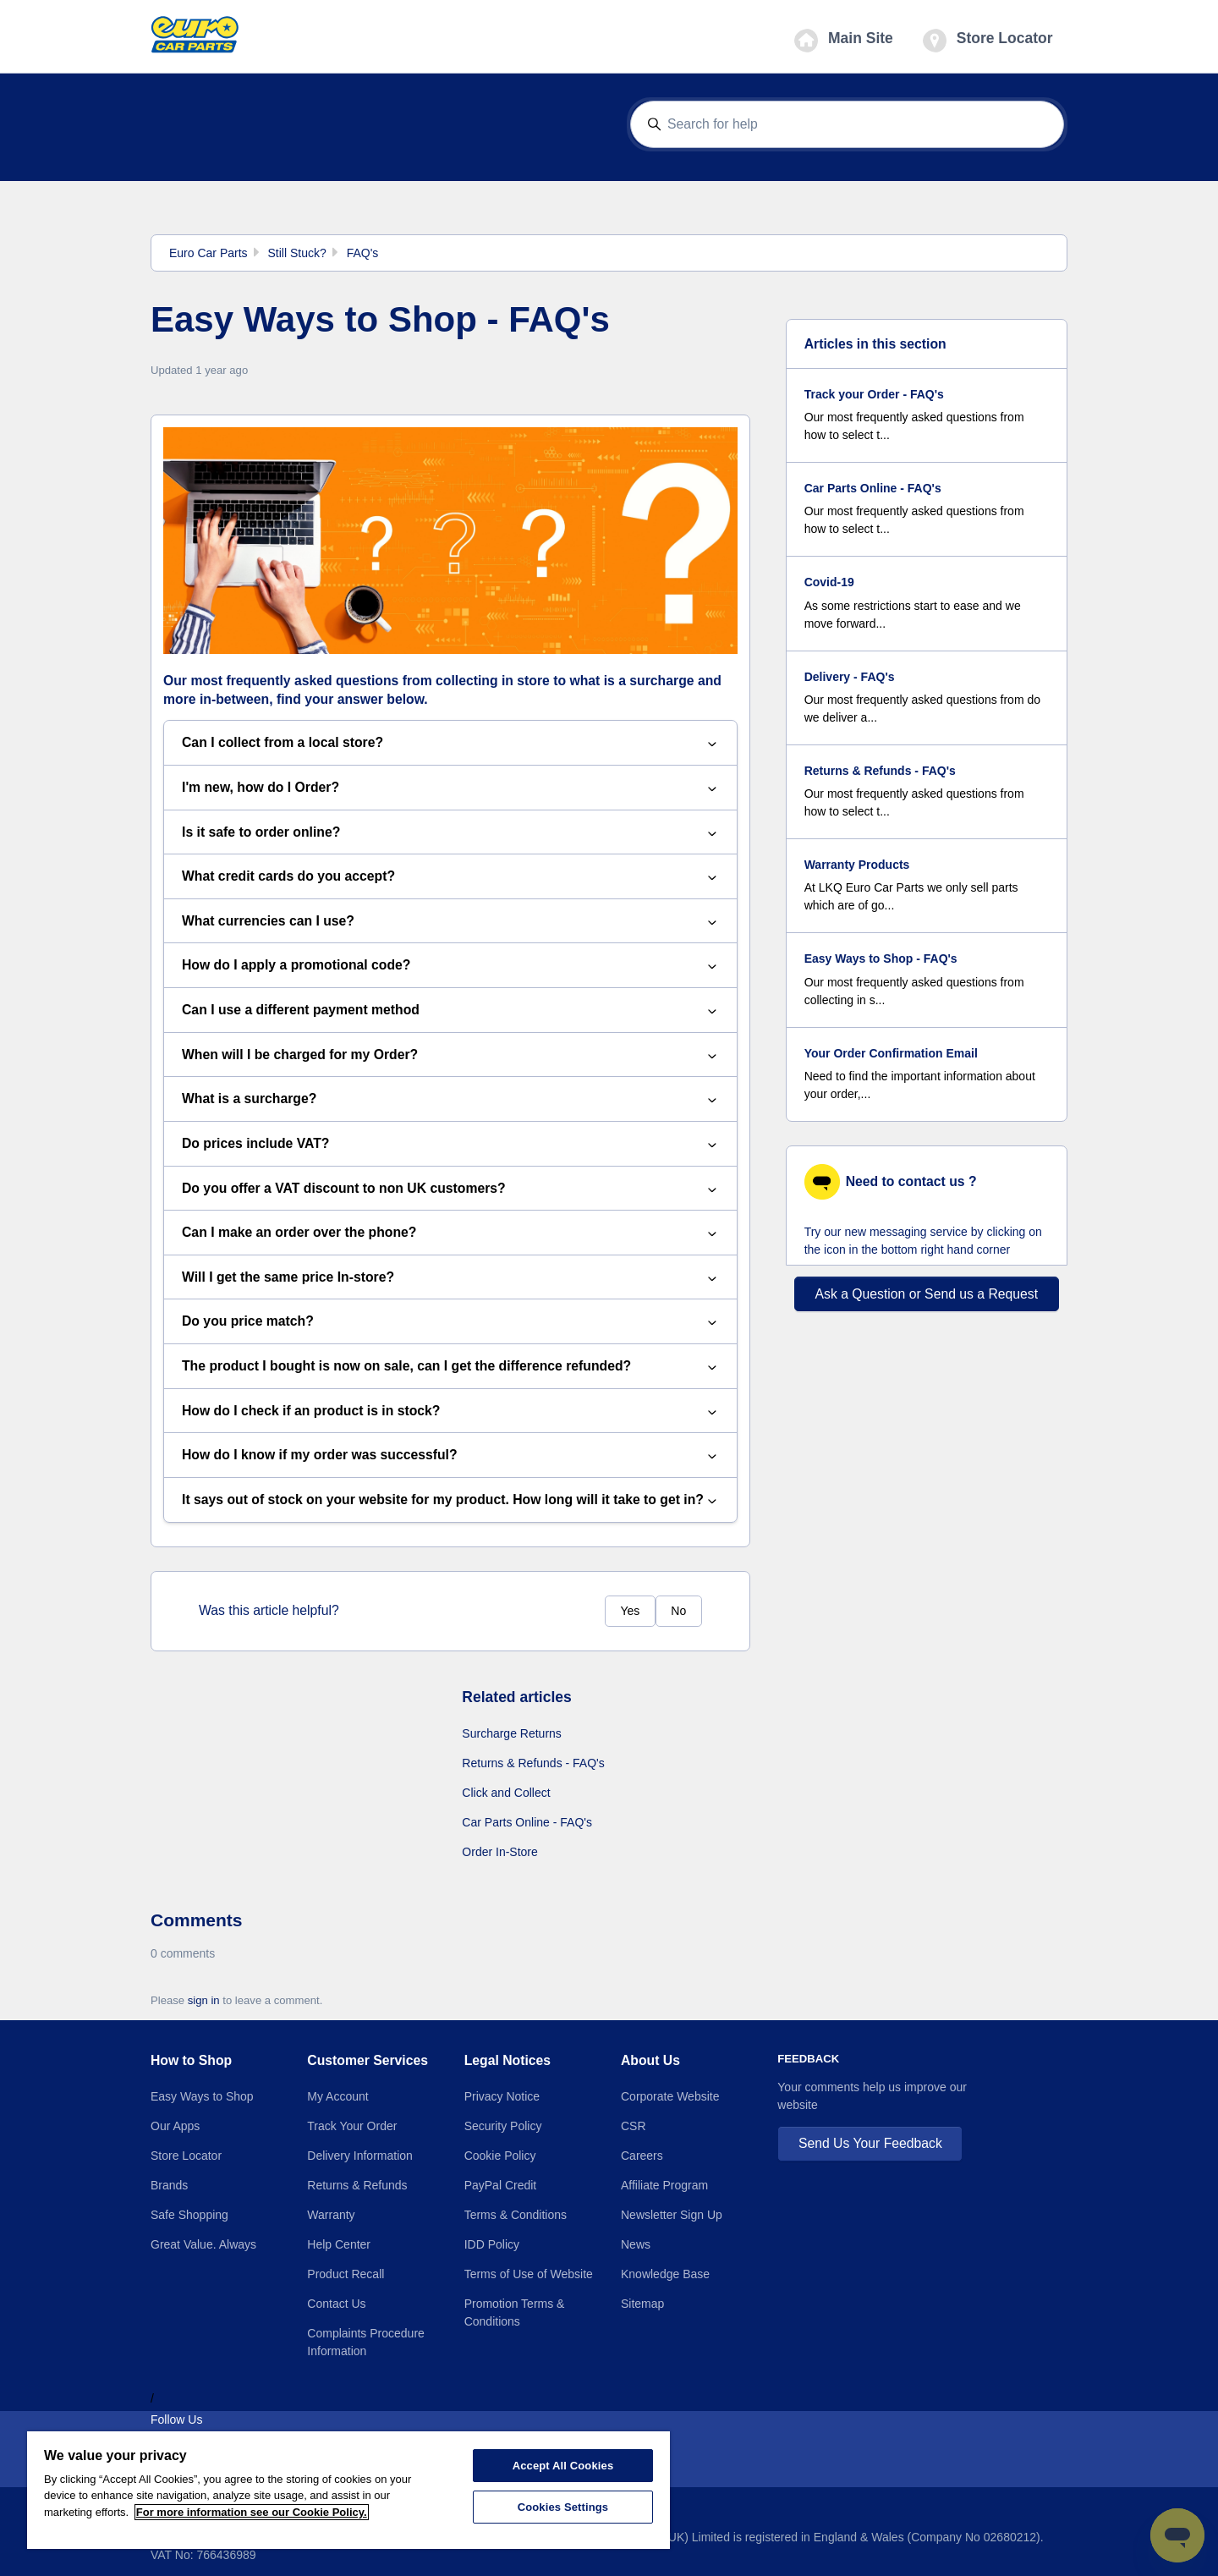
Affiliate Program (664, 2185)
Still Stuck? (296, 253)
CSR (633, 2126)
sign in (204, 2000)
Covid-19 (829, 582)
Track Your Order (352, 2126)
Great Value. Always (203, 2244)
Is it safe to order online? (450, 833)
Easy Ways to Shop (202, 2096)
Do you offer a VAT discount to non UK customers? (450, 1189)
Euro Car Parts (208, 253)
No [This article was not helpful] (678, 1611)
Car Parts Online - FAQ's (527, 1822)
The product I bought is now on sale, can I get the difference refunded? (450, 1367)
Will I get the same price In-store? (450, 1278)
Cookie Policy (500, 2155)
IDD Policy (491, 2244)
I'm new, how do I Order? (450, 788)
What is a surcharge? (450, 1099)
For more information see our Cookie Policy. (251, 2512)
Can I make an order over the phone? (450, 1233)
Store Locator (988, 40)
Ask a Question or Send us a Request (927, 1294)
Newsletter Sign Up (671, 2215)
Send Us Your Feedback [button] (870, 2143)
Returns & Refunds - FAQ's (533, 1763)
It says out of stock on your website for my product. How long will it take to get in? (450, 1500)
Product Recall (345, 2274)
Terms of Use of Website (528, 2274)
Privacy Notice (502, 2096)
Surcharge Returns (512, 1733)
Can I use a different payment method (450, 1010)
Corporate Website (670, 2096)
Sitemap (642, 2303)
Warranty (330, 2215)
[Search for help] (847, 125)
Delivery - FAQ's (849, 677)
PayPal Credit (500, 2185)
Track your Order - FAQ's (874, 394)
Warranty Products (857, 864)
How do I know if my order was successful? (450, 1455)
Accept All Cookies (563, 2465)
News (635, 2244)
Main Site (843, 40)
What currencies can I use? (450, 922)
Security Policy (503, 2126)
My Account (337, 2096)
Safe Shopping (189, 2215)
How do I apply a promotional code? (450, 966)
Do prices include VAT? (450, 1144)
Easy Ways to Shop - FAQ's (880, 958)
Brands (169, 2185)
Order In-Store (499, 1852)
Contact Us (336, 2303)
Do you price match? (450, 1322)
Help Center (338, 2244)
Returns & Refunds (357, 2185)
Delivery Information (360, 2155)
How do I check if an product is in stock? (450, 1411)
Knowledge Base (665, 2274)
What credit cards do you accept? (450, 877)
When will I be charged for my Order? (450, 1055)
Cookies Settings (563, 2507)
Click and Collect (506, 1792)
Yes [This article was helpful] (629, 1611)
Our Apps (175, 2126)
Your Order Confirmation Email (891, 1053)
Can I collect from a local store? (450, 743)
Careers (642, 2155)
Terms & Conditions (515, 2215)
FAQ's (363, 253)
